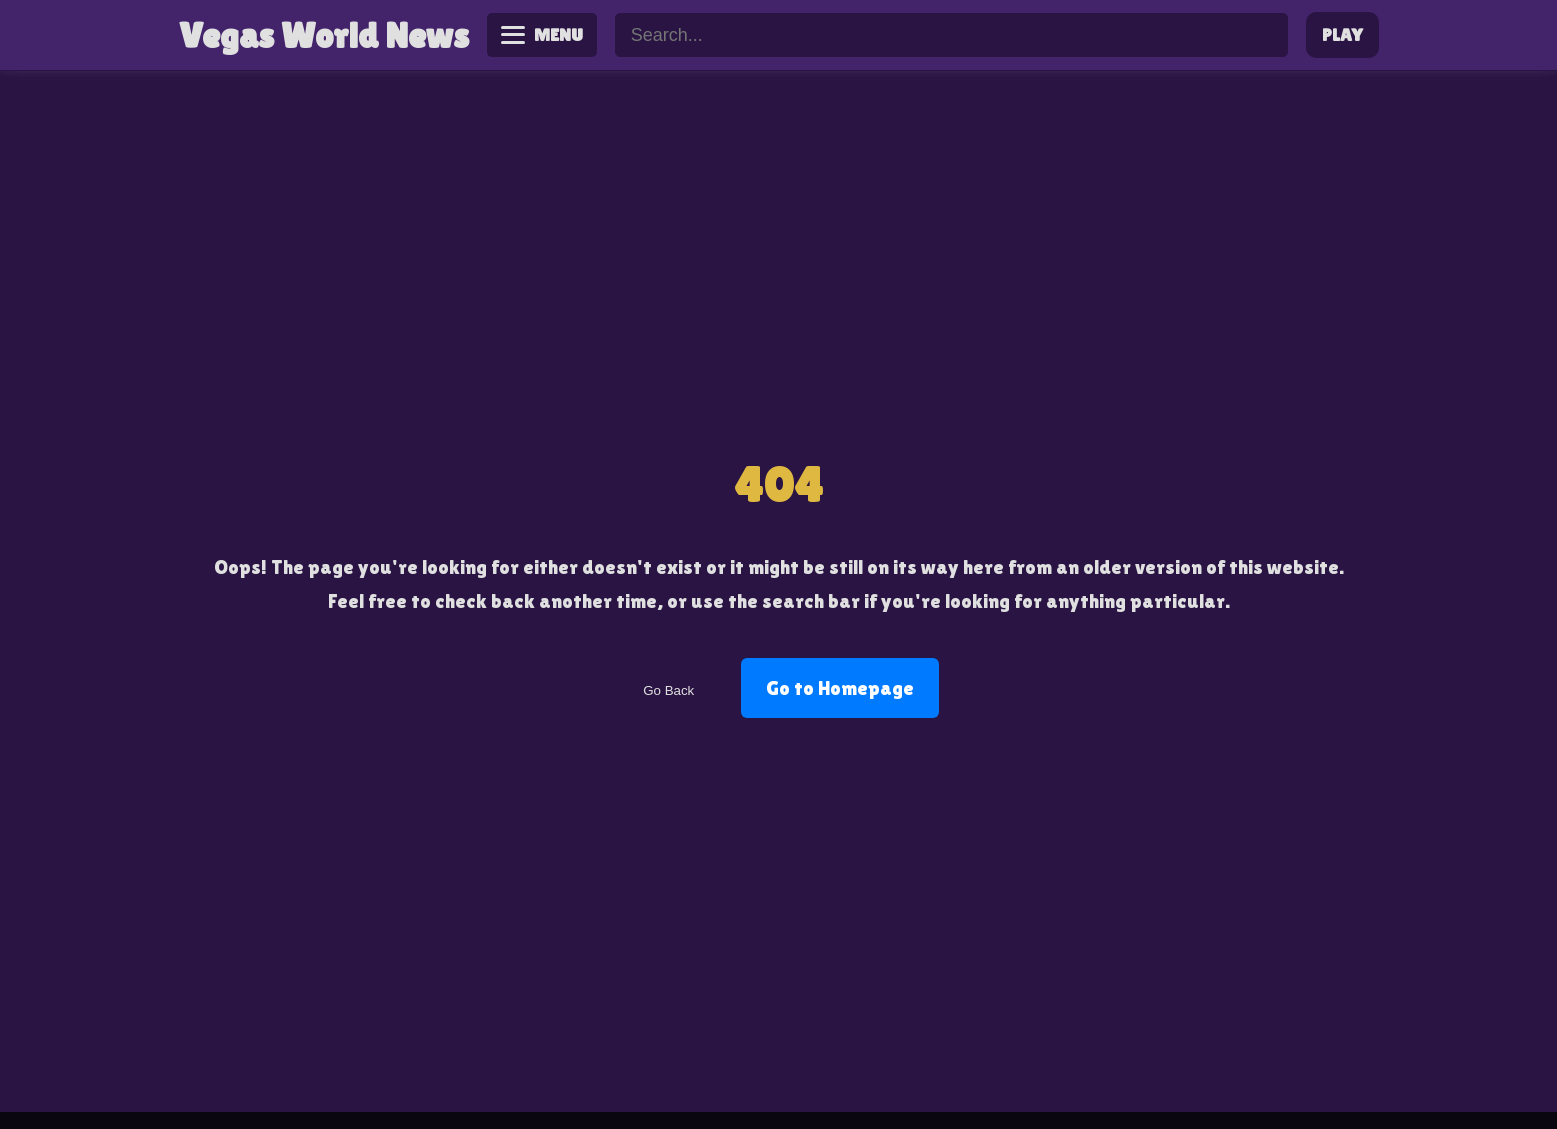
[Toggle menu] (542, 35)
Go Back (668, 690)
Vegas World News (324, 35)
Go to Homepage (840, 688)
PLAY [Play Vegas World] (1342, 34)
